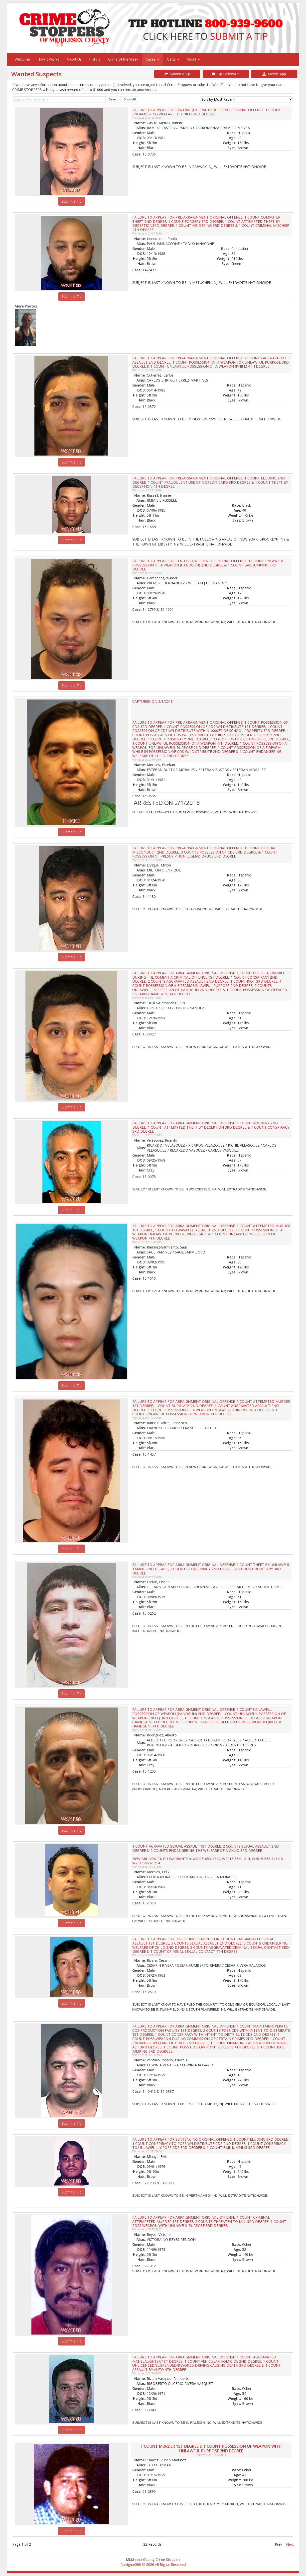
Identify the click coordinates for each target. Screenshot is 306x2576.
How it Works (48, 59)
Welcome (22, 59)
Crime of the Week (123, 59)
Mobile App (274, 74)
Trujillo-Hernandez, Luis (166, 1003)
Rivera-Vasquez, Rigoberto (168, 2378)
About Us (74, 59)
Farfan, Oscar (158, 1581)
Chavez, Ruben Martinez (166, 2460)
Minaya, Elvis (157, 2156)
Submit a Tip (177, 74)
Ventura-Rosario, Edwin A (167, 2060)
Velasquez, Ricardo (162, 1140)
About (193, 59)
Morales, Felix (158, 1872)
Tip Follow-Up (226, 74)
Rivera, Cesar (157, 1960)
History (95, 59)
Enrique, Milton (159, 865)
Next (290, 2544)
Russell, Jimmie (159, 495)
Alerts (172, 59)
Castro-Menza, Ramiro (165, 122)
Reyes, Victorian (159, 2234)
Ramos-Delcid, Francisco (167, 1422)
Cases (152, 59)
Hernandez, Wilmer (162, 578)
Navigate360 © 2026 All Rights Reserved (153, 2564)
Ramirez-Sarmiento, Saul (167, 1247)
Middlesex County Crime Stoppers (153, 2559)
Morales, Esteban (161, 764)
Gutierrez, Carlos (160, 375)
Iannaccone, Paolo (162, 238)
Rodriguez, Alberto (162, 1735)
